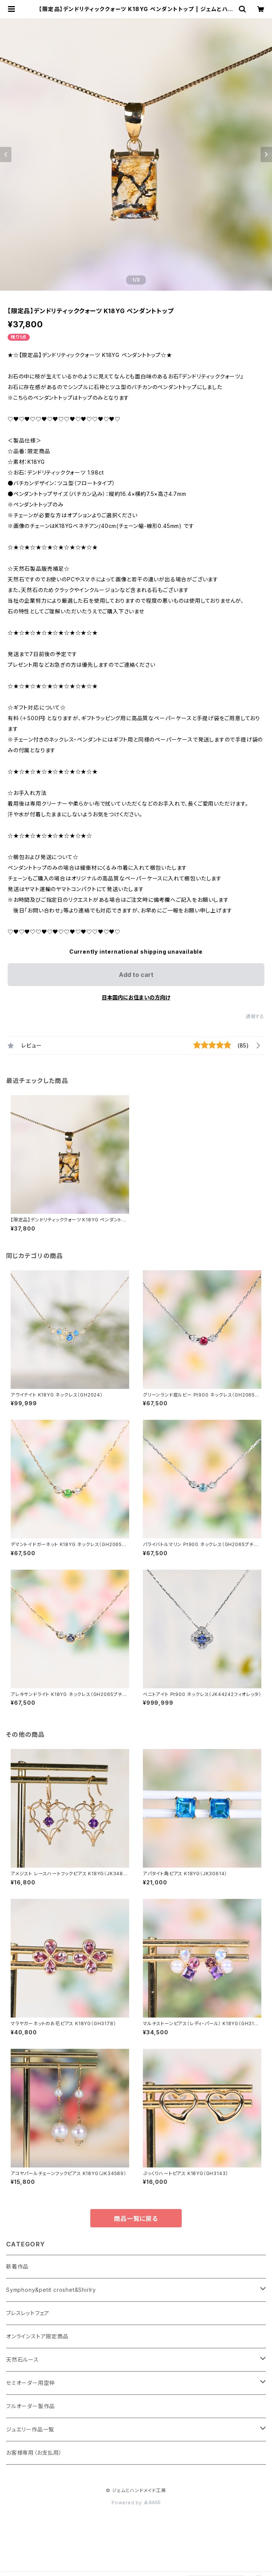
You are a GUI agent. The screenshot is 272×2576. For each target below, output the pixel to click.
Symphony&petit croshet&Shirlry (51, 2289)
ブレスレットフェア (28, 2313)
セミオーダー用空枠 (30, 2383)
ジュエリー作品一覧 (30, 2429)
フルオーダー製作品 (30, 2406)
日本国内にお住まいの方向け (136, 997)
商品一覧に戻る (136, 2218)
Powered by (136, 2502)
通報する (255, 1016)
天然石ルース (22, 2359)
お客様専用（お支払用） (34, 2452)
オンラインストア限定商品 (37, 2336)
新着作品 (17, 2266)
